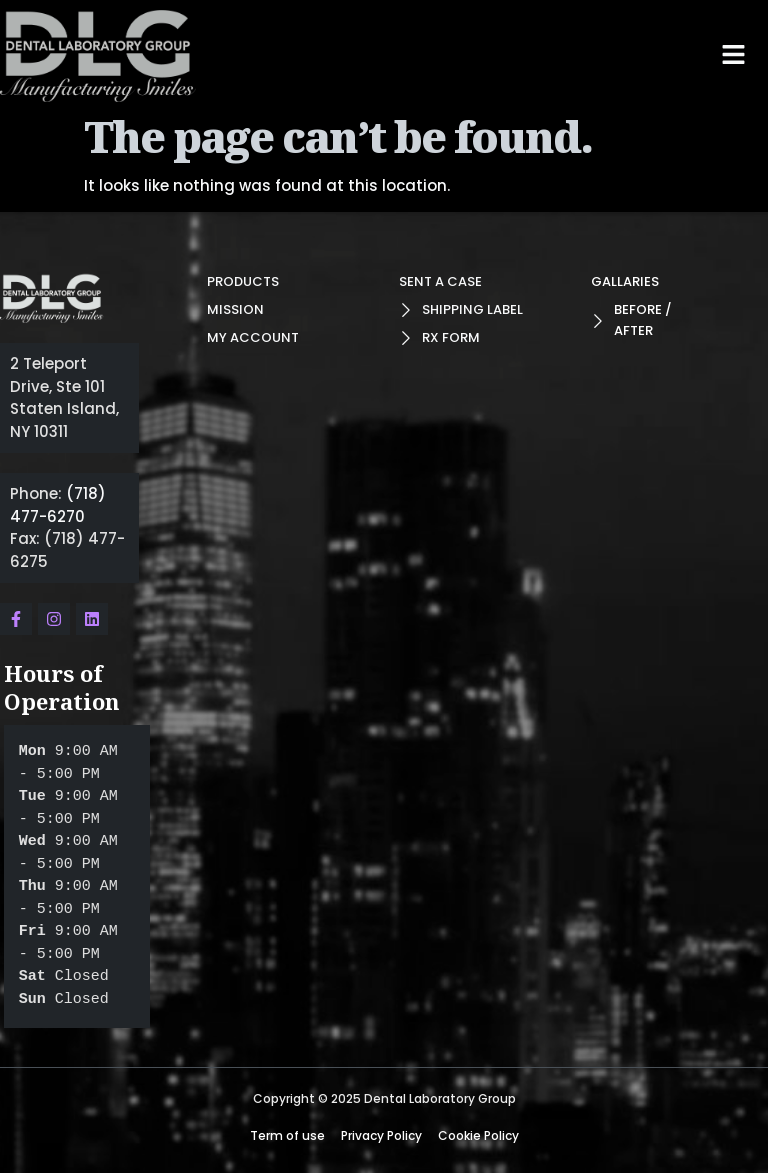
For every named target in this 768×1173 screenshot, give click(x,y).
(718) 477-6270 (58, 505)
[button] (734, 54)
